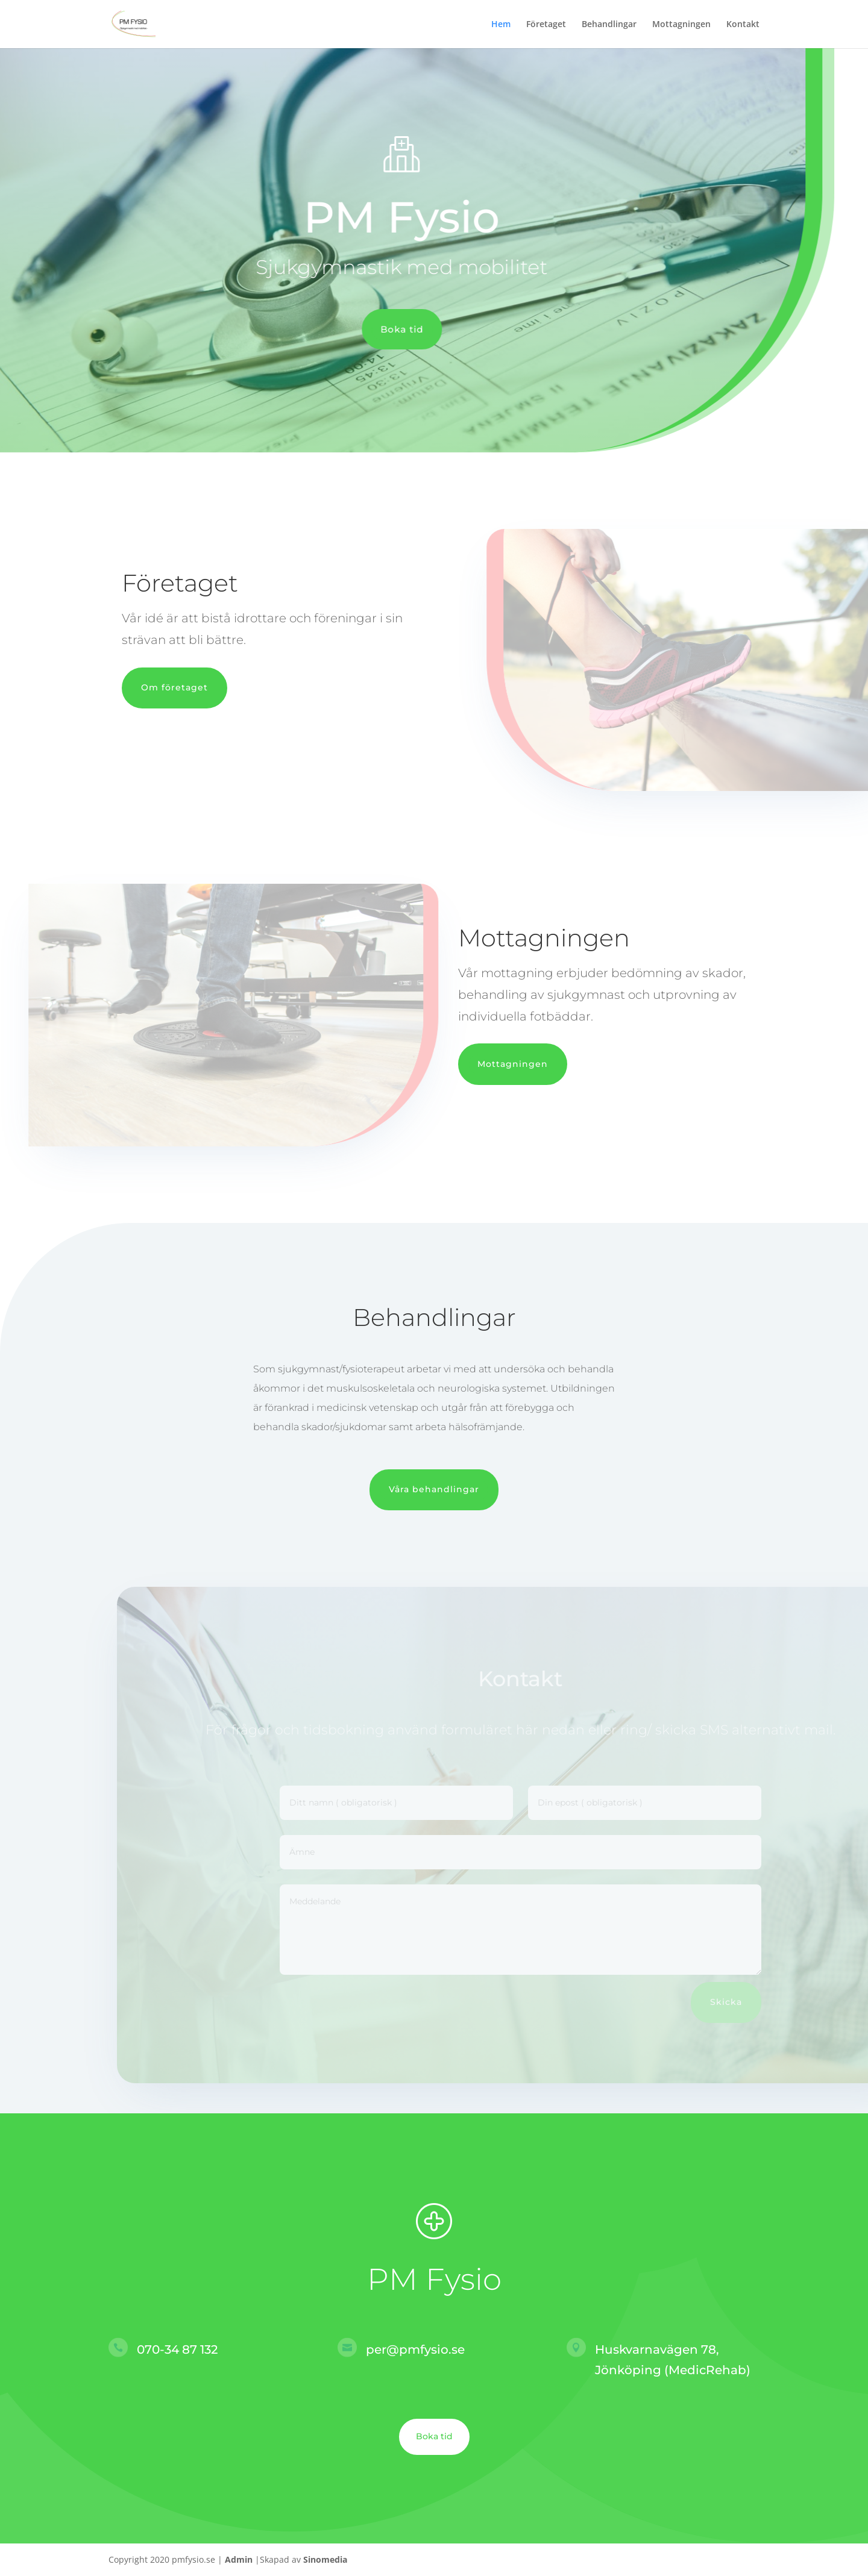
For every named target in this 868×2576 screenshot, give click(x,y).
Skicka (747, 2001)
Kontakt (743, 25)
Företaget (546, 25)
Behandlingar (609, 25)
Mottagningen (681, 25)
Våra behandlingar (434, 1489)
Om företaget (174, 687)
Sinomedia (325, 2559)
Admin (239, 2559)
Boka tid (383, 329)
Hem (501, 25)
